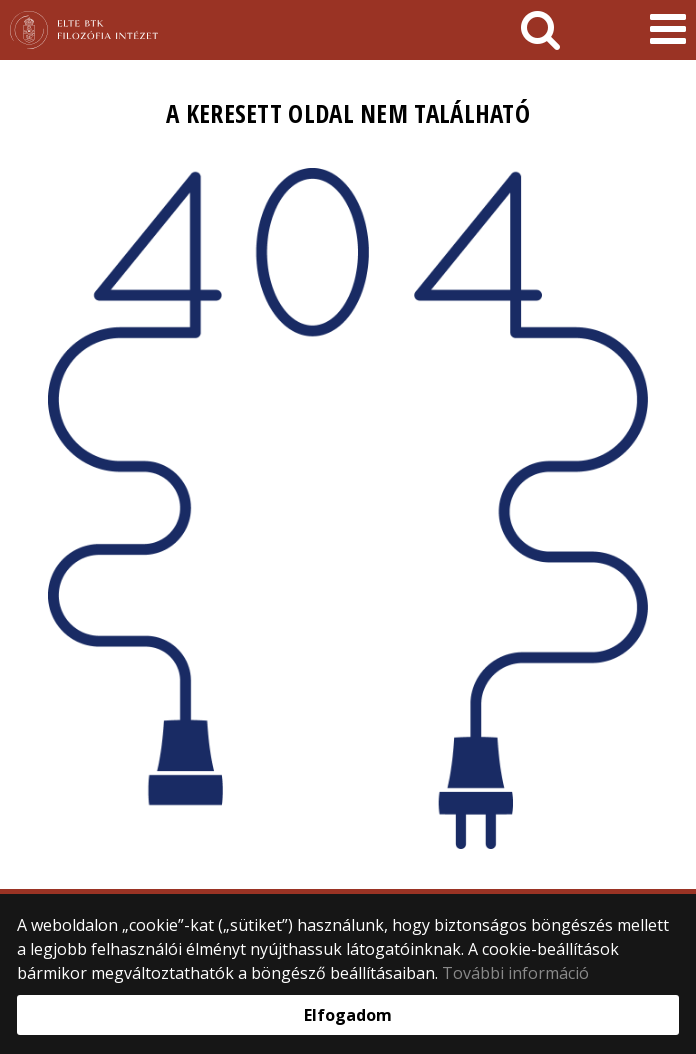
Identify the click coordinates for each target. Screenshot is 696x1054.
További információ (515, 973)
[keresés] (540, 30)
